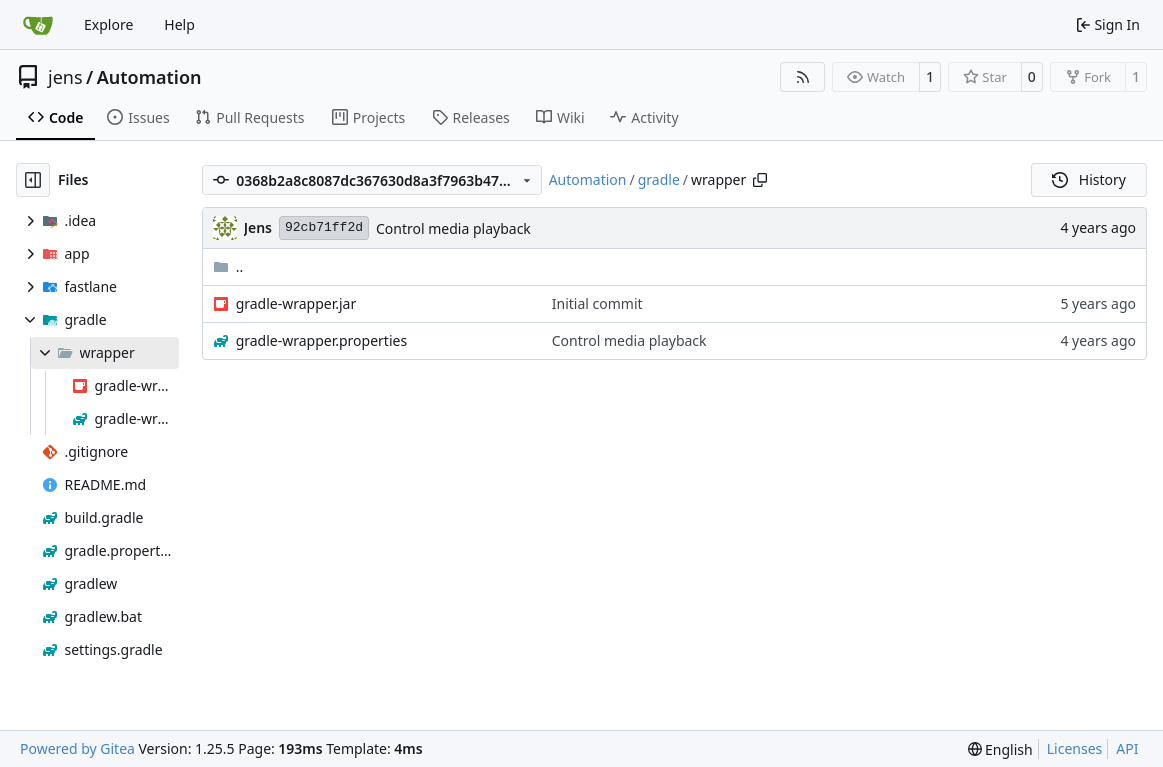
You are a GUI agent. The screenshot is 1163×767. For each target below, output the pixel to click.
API (1127, 748)
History (1089, 179)
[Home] (38, 25)
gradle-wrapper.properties (322, 340)
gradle (659, 179)
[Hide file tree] (33, 180)
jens (65, 77)
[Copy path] (760, 180)
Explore (108, 24)
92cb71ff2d (324, 227)
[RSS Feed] (803, 77)
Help (179, 24)
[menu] (1000, 749)
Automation (149, 77)
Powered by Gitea (77, 748)
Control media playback (453, 228)
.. (228, 266)
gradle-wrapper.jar (296, 303)
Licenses (1075, 748)
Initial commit (597, 303)
